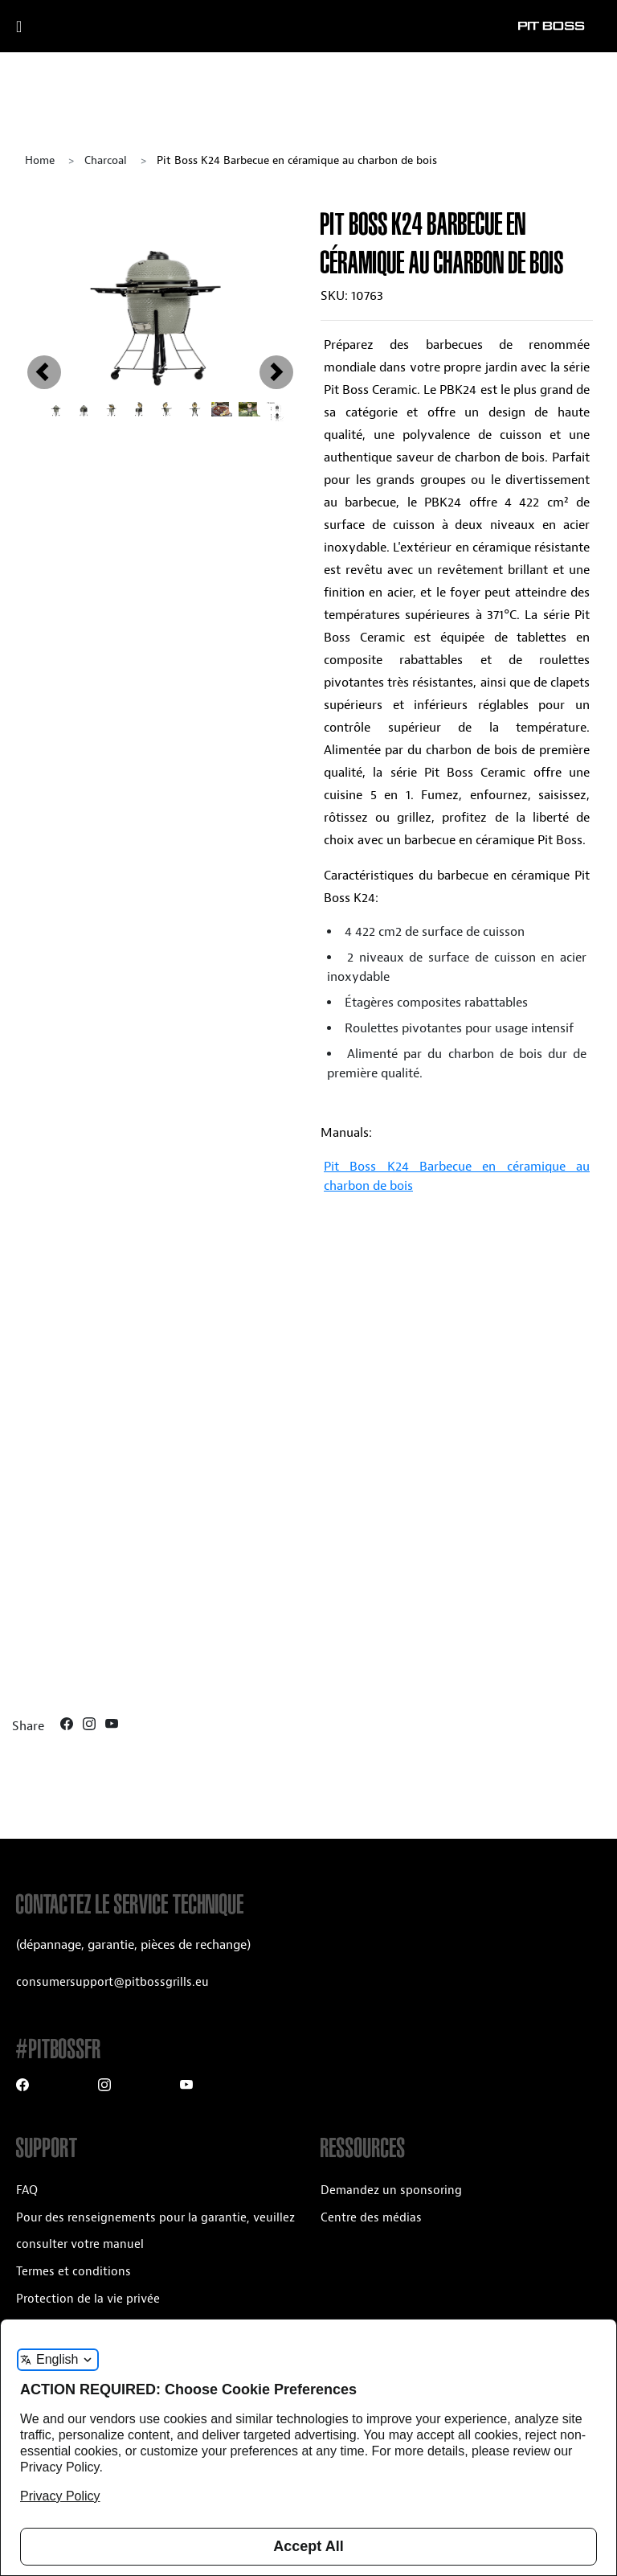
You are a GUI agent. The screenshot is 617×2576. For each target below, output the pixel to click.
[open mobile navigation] (38, 26)
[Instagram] (91, 1726)
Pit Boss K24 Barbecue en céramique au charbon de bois (457, 1176)
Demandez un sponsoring (391, 2190)
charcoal (105, 160)
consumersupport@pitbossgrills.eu (112, 1982)
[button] (44, 298)
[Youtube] (111, 1726)
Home (40, 160)
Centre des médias (371, 2217)
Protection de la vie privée (88, 2299)
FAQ (27, 2190)
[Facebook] (68, 1726)
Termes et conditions (73, 2271)
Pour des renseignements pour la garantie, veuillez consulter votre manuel (155, 2231)
